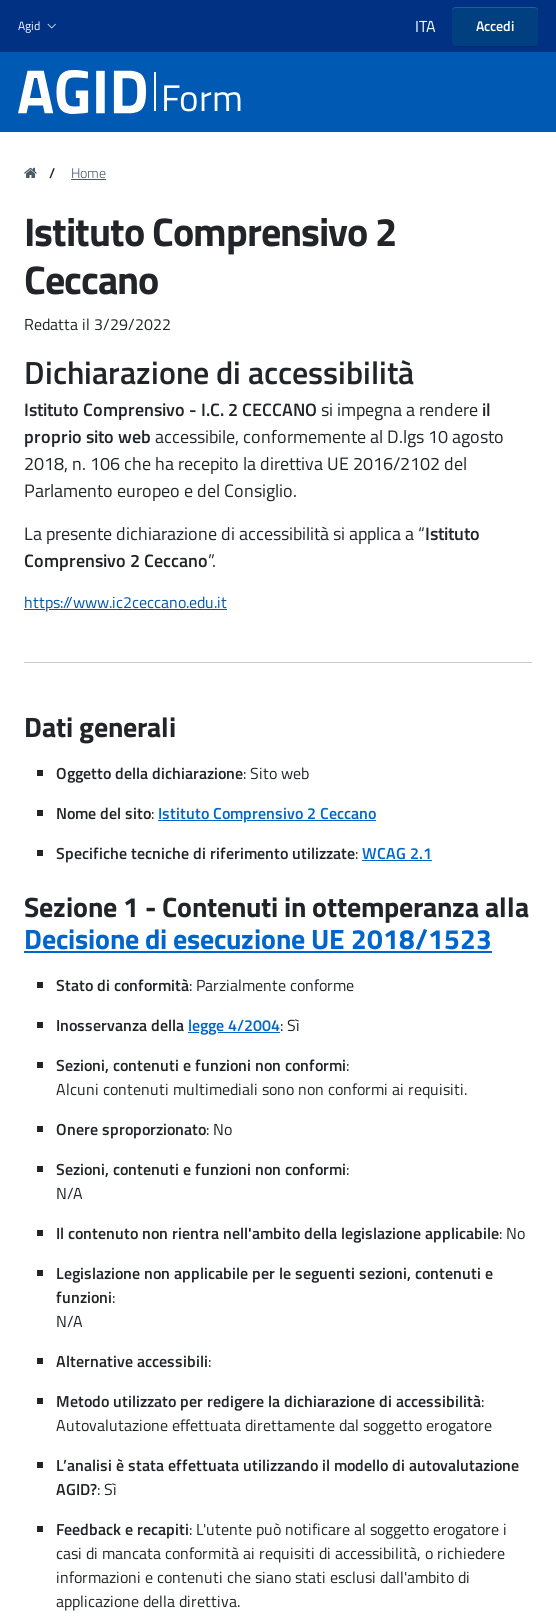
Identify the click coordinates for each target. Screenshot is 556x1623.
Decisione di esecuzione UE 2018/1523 (258, 938)
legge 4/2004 (234, 1025)
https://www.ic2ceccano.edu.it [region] (125, 602)
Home (88, 173)
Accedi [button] (495, 25)
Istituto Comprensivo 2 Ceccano (267, 813)
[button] (39, 26)
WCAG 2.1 (397, 853)
